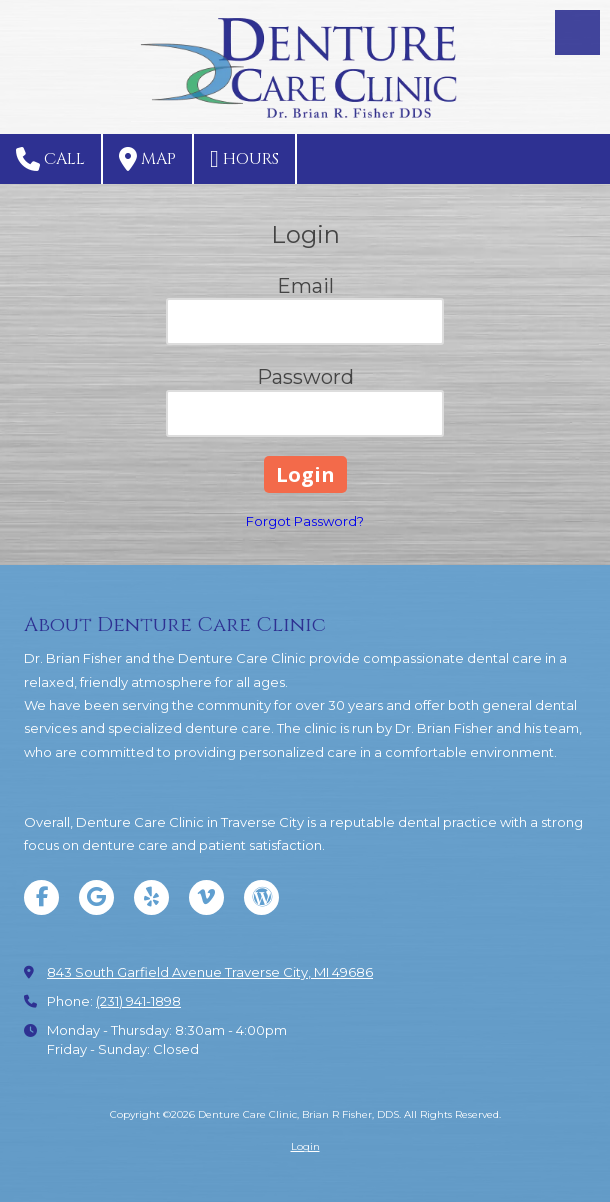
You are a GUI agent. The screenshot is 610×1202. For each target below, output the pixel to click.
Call (50, 159)
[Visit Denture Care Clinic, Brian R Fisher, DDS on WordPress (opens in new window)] (261, 897)
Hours (244, 159)
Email (305, 286)
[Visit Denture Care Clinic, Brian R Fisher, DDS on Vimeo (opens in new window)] (206, 897)
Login (305, 1146)
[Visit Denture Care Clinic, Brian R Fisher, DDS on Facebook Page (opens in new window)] (41, 897)
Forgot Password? (305, 521)
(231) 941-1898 (138, 1001)
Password (305, 377)
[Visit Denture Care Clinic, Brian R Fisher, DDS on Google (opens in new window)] (96, 897)
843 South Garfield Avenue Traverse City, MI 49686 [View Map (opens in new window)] (210, 972)
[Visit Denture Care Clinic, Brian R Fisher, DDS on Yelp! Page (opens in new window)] (151, 897)
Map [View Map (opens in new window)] (147, 159)
